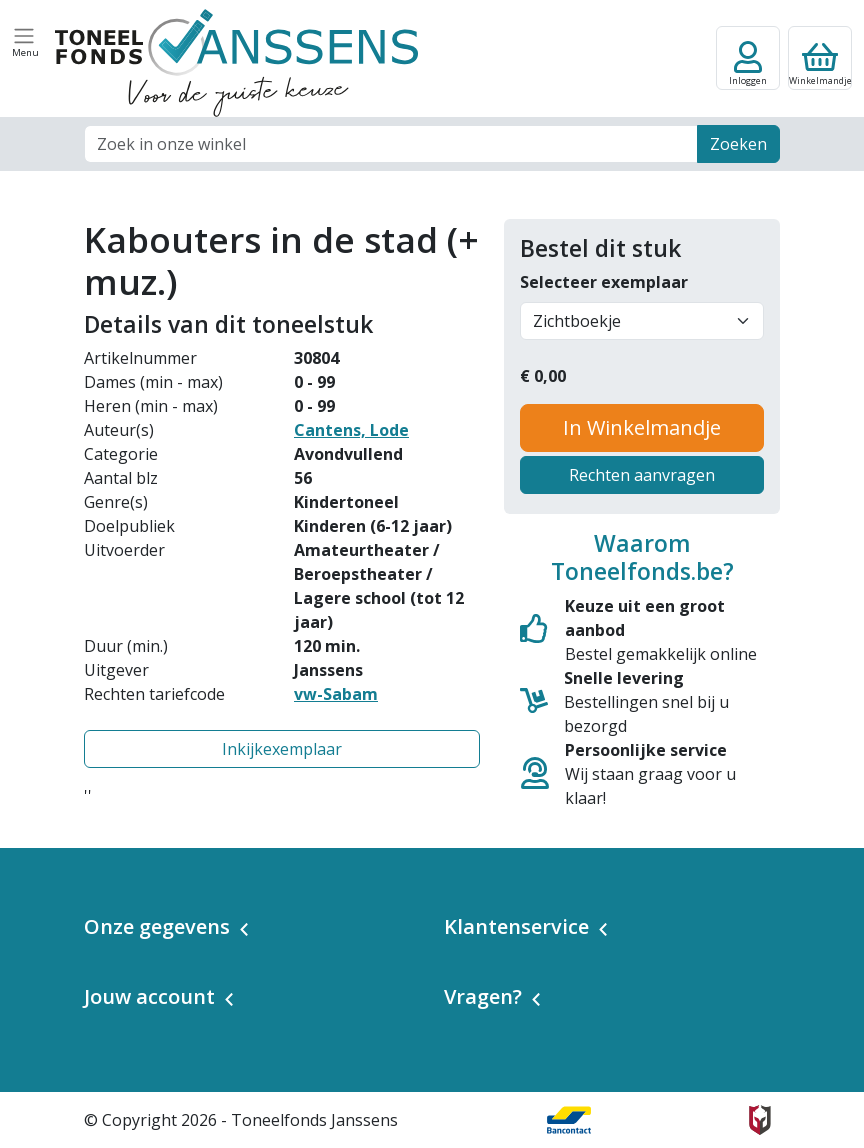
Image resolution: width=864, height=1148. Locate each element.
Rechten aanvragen (642, 475)
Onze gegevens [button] (157, 926)
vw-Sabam (336, 694)
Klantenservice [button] (516, 926)
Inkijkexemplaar (282, 749)
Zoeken (738, 144)
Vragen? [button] (483, 996)
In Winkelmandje (642, 427)
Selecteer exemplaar (604, 282)
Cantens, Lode (351, 430)
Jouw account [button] (149, 996)
